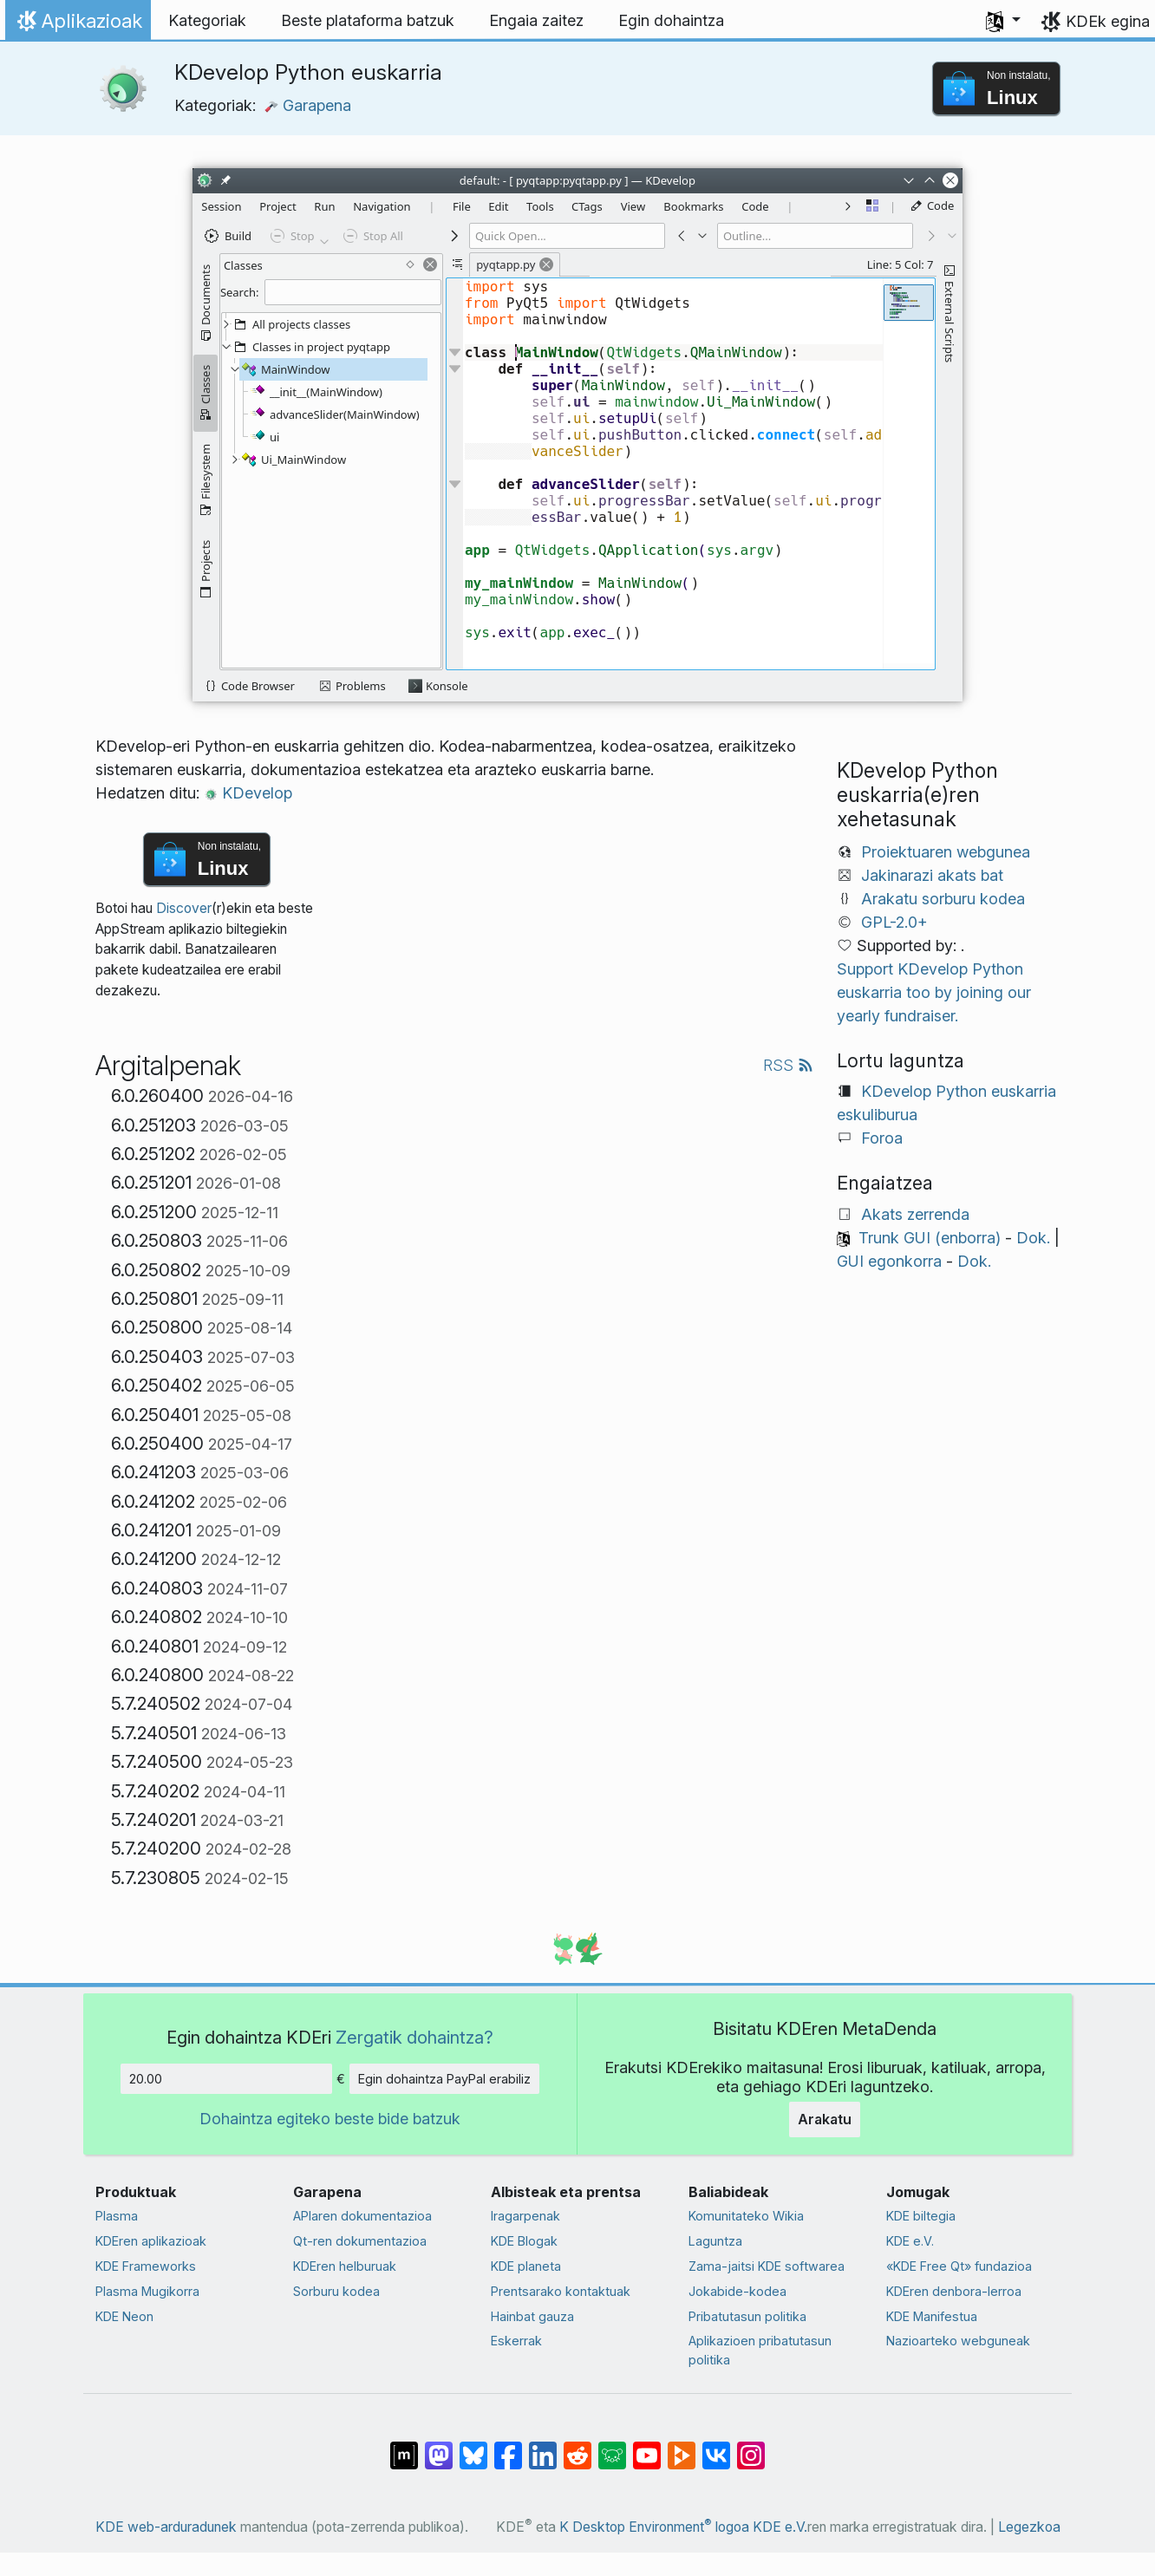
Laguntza (715, 2241)
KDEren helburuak (344, 2266)
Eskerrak (516, 2340)
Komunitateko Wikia (746, 2215)
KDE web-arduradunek (166, 2527)
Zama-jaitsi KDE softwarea (766, 2266)
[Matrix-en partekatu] (404, 2447)
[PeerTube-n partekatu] (681, 2447)
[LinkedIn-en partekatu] (543, 2447)
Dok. (1033, 1238)
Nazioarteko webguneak (958, 2340)
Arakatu (825, 2119)
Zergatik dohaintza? (414, 2037)
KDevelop (248, 793)
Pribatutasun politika (747, 2316)
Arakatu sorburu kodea (943, 899)
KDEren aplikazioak (150, 2241)
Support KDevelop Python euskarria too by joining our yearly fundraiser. (934, 992)
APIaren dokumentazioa (362, 2215)
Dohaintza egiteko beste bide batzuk (329, 2119)
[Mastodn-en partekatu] (439, 2447)
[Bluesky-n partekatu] (473, 2447)
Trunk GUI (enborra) (929, 1238)
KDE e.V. (910, 2241)
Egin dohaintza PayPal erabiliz (444, 2078)
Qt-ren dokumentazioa (360, 2241)
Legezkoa (1029, 2527)
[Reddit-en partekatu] (577, 2447)
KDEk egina (1108, 21)
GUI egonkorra (889, 1261)
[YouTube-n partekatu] (647, 2447)
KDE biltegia (921, 2215)
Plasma (116, 2215)
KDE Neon (124, 2316)
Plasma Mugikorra (147, 2291)
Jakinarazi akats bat (932, 875)
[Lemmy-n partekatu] (612, 2447)
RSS (788, 1065)
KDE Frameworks (145, 2266)
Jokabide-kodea (737, 2291)
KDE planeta (526, 2266)
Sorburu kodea (336, 2291)
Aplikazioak (77, 25)
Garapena (307, 105)
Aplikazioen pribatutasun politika (760, 2350)
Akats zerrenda (915, 1214)
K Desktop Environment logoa (654, 2527)
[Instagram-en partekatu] (751, 2447)
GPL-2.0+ (894, 922)
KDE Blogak (524, 2241)
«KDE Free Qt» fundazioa (959, 2266)
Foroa (882, 1138)
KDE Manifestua (931, 2316)
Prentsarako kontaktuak (560, 2291)
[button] (1003, 21)
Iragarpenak (525, 2215)
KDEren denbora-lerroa (953, 2291)
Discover (184, 908)
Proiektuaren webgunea (945, 852)
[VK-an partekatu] (716, 2447)
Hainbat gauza (532, 2316)
